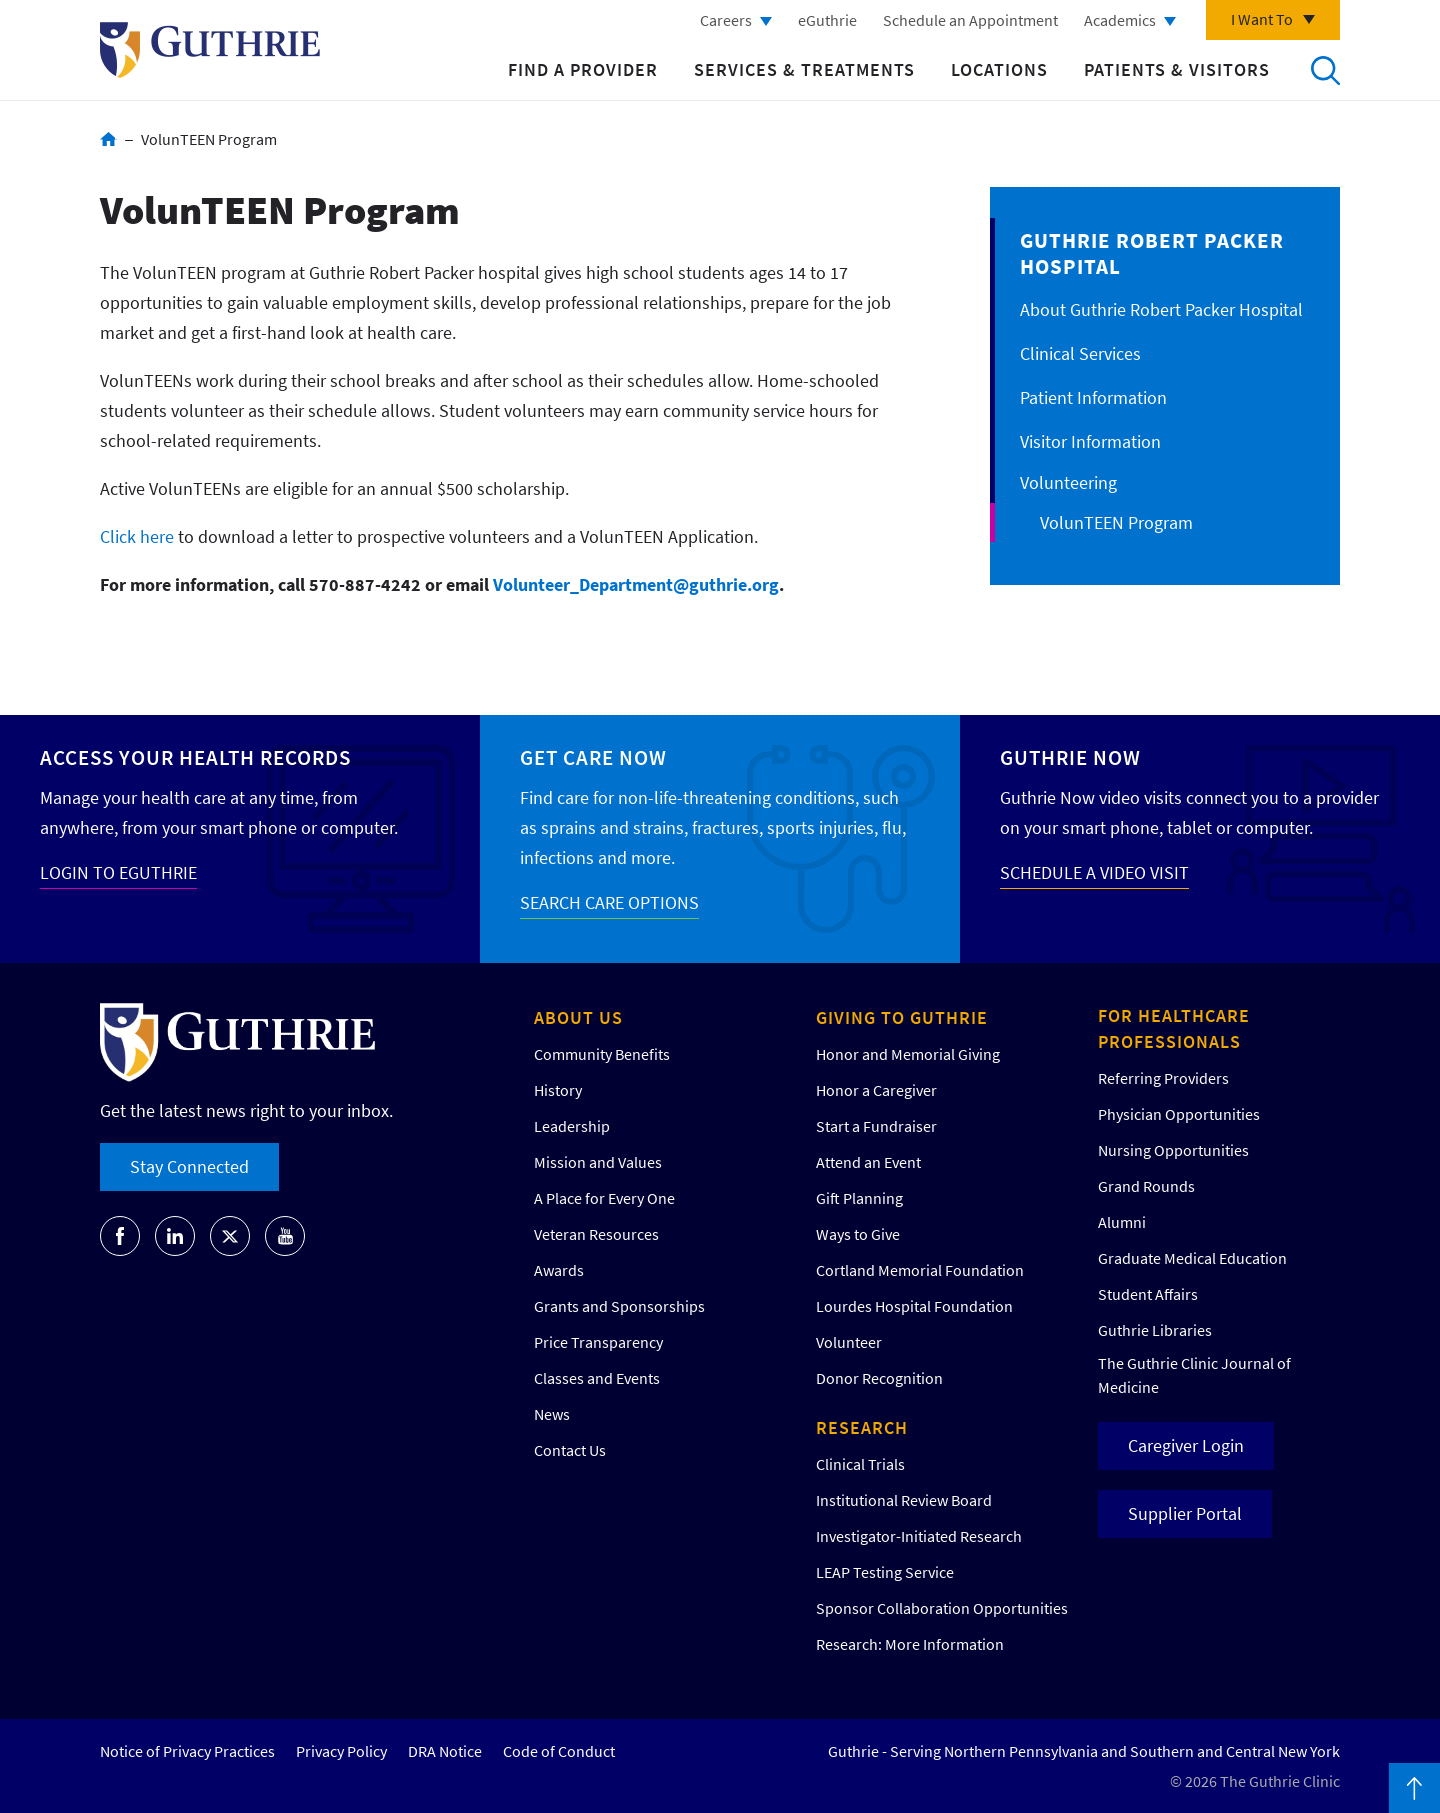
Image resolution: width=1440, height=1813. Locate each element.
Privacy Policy (341, 1751)
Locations (999, 69)
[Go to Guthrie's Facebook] (120, 1236)
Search (1325, 70)
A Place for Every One (604, 1198)
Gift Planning (859, 1198)
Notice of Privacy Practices (187, 1751)
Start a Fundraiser (876, 1126)
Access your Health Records (195, 757)
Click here (137, 536)
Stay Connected (189, 1166)
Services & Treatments (804, 69)
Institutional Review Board (904, 1500)
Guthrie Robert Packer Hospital (1152, 253)
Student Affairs (1148, 1294)
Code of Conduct (559, 1751)
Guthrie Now (1070, 757)
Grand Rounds (1146, 1186)
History (558, 1090)
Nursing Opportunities (1173, 1150)
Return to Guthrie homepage (210, 50)
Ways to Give (858, 1234)
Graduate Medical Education (1192, 1258)
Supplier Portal (1185, 1513)
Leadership (572, 1126)
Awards (559, 1270)
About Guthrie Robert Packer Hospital (1161, 309)
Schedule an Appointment (970, 20)
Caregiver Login (1186, 1445)
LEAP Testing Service (885, 1572)
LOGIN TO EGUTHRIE (118, 872)
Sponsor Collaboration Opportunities (942, 1608)
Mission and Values (598, 1162)
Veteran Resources (596, 1234)
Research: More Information (910, 1644)
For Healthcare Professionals (1174, 1028)
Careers (726, 20)
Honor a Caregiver (876, 1090)
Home (108, 139)
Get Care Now (593, 757)
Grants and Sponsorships (619, 1306)
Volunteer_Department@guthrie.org (636, 584)
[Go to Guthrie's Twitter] (230, 1236)
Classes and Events (597, 1378)
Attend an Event (868, 1162)
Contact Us (570, 1450)
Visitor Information (1090, 441)
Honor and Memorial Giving (908, 1054)
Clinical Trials (860, 1464)
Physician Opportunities (1179, 1114)
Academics (1120, 20)
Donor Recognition (879, 1378)
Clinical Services (1080, 353)
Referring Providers (1163, 1078)
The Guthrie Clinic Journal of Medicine (1194, 1375)
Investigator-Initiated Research (919, 1536)
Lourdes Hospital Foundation (914, 1306)
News (552, 1414)
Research (862, 1427)
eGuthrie (827, 20)
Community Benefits (602, 1054)
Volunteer (849, 1342)
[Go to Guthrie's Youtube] (285, 1236)
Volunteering (1068, 482)
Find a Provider (583, 69)
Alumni (1122, 1222)
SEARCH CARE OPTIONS (609, 902)
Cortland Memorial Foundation (920, 1270)
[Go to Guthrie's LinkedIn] (175, 1236)
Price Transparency (598, 1342)
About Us (578, 1017)
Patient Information (1093, 397)
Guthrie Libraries (1155, 1330)
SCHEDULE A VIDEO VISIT (1094, 872)
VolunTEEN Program (1116, 522)
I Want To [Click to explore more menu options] (1262, 19)
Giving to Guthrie (902, 1017)
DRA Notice (445, 1751)
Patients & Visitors (1177, 69)
